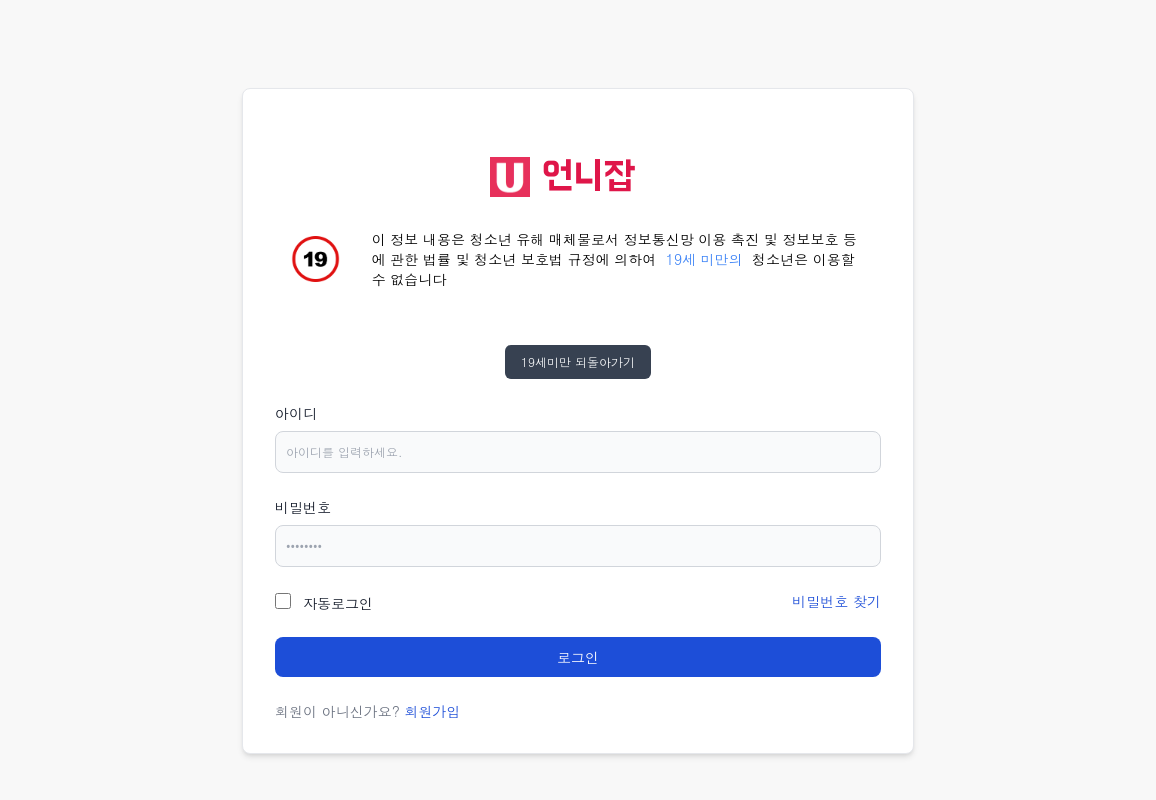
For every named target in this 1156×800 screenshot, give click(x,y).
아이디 (296, 413)
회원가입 (433, 711)
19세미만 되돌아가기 (578, 361)
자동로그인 (338, 603)
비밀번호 (303, 507)
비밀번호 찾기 (836, 601)
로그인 (578, 657)
